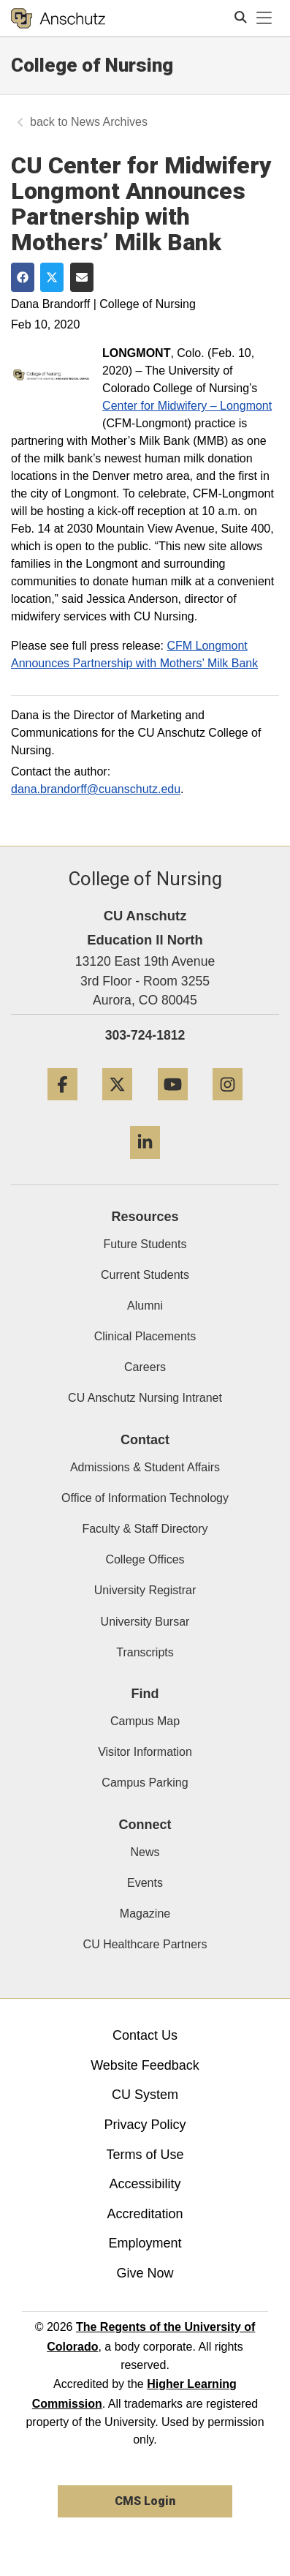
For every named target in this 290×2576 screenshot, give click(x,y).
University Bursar (145, 1621)
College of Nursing (92, 65)
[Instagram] (227, 1106)
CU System (145, 2094)
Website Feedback (145, 2065)
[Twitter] (117, 1106)
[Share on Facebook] (22, 277)
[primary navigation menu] (264, 18)
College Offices (144, 1559)
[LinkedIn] (145, 1164)
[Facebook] (62, 1106)
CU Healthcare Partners (145, 1944)
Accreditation (145, 2214)
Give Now (144, 2273)
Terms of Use (144, 2154)
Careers (145, 1367)
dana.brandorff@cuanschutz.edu (95, 789)
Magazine (145, 1913)
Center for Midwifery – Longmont (187, 405)
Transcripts (145, 1652)
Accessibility (144, 2184)
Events (145, 1883)
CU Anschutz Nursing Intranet (145, 1398)
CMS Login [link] (145, 2501)
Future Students (145, 1244)
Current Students (145, 1275)
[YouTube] (173, 1106)
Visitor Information (145, 1752)
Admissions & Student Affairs (145, 1467)
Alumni (145, 1305)
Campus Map (145, 1721)
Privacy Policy (145, 2124)
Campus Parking (145, 1782)
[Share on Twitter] (52, 277)
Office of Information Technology (145, 1498)
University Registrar (145, 1590)
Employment (144, 2243)
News (144, 1852)
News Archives (109, 122)
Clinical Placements (145, 1336)
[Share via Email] (82, 277)
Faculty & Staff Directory (144, 1528)
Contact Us (145, 2035)
